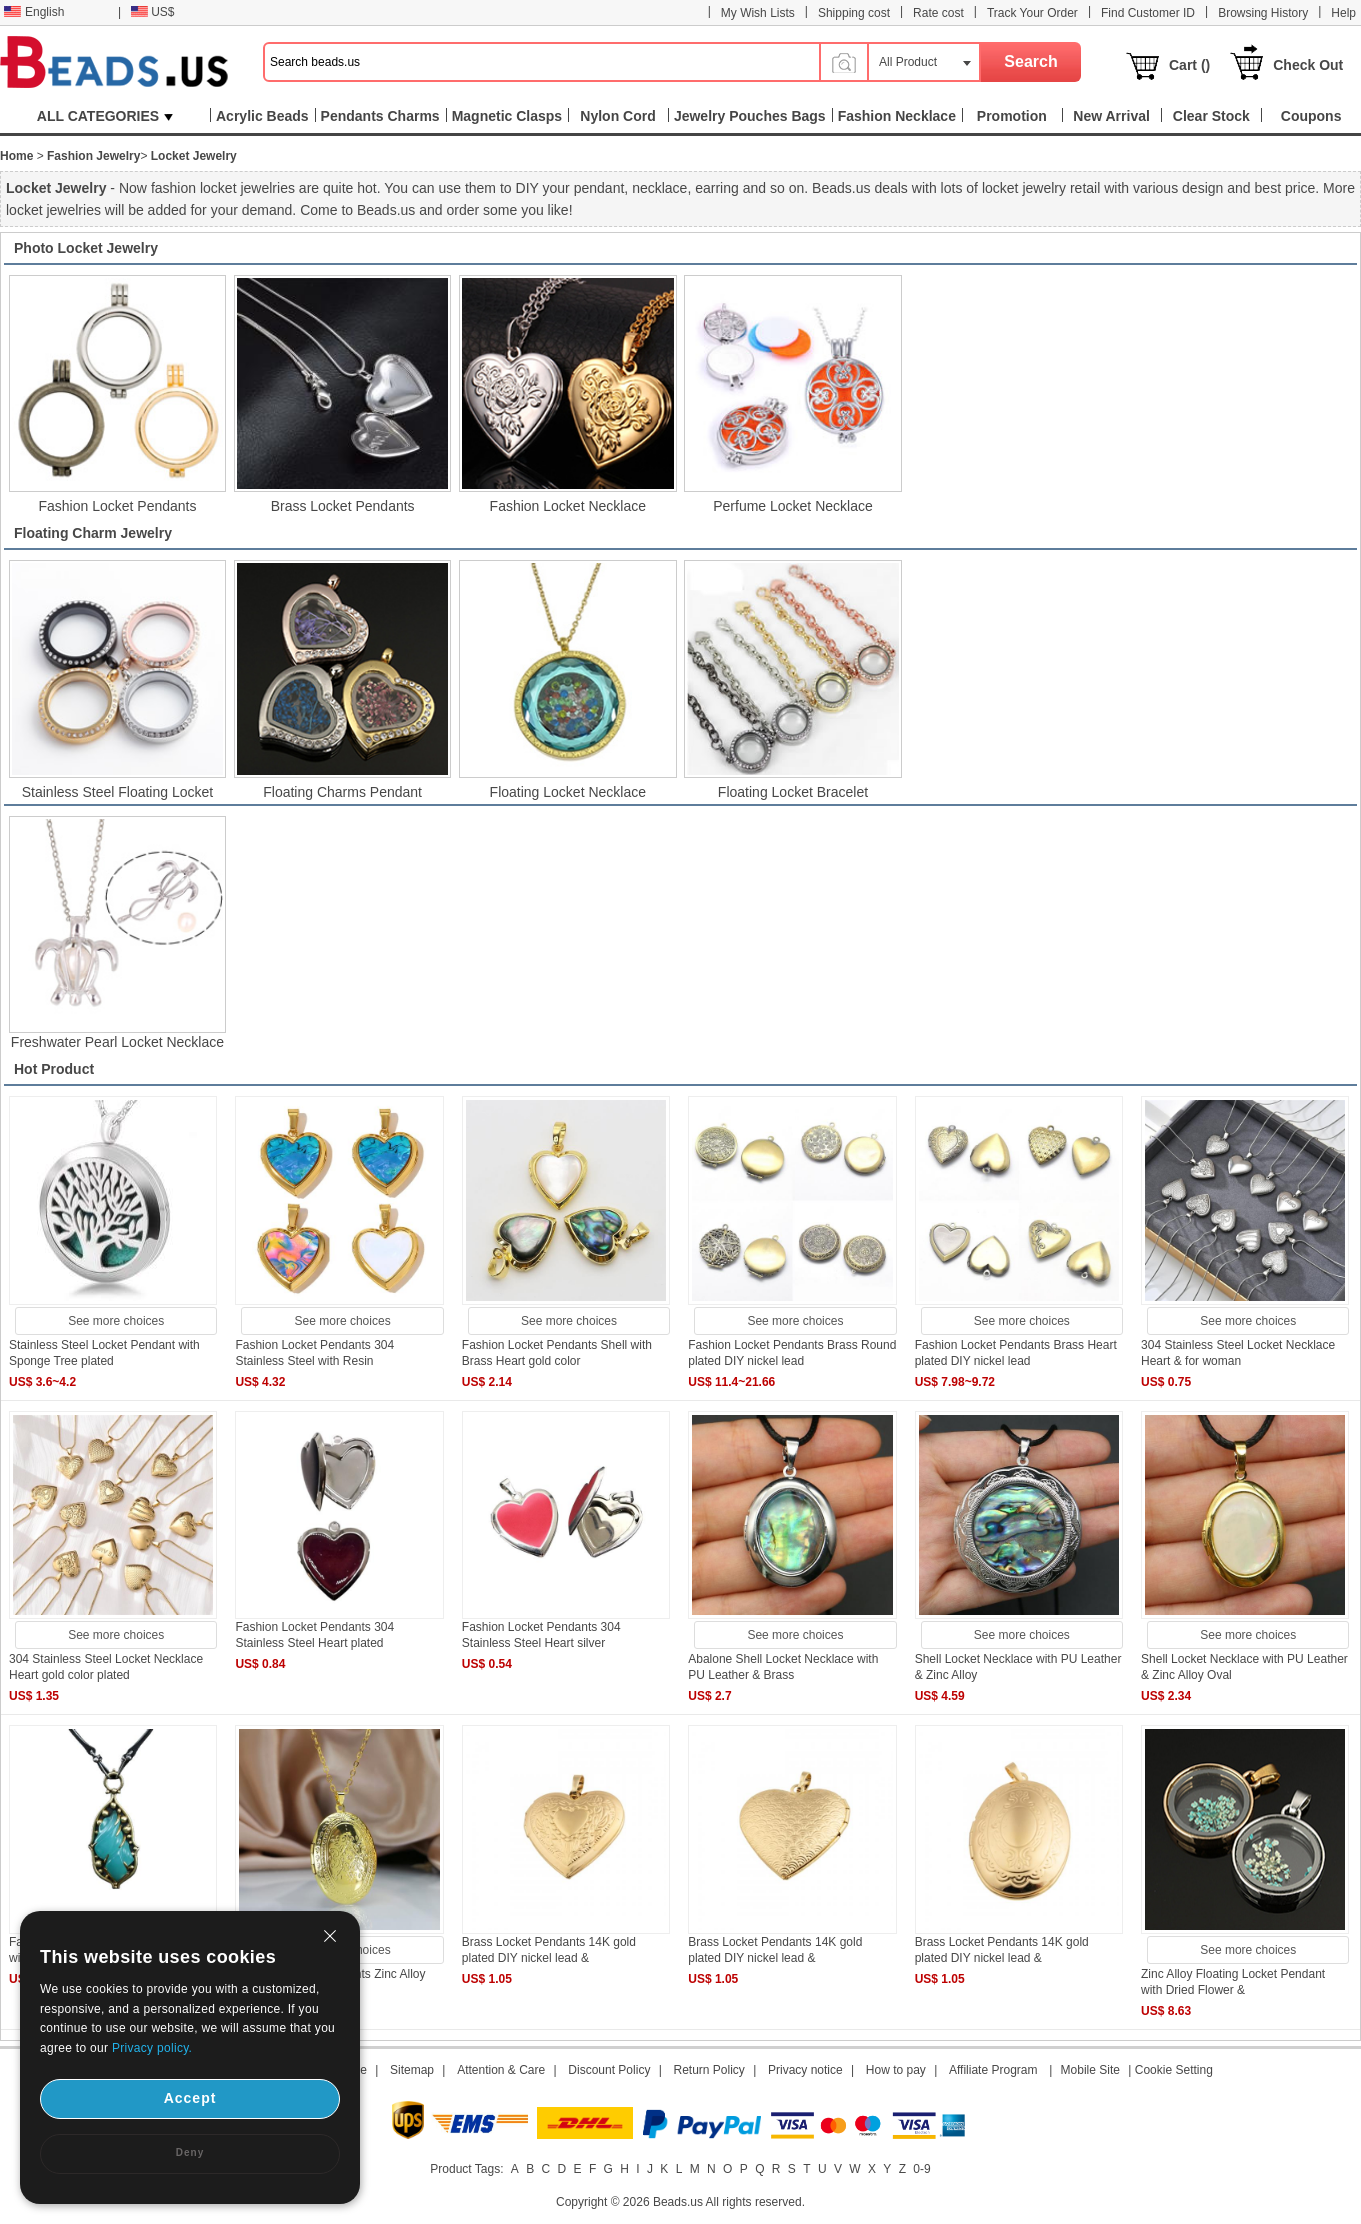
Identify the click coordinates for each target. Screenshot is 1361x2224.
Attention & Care (501, 2070)
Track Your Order (1032, 13)
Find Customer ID (1148, 13)
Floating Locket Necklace (568, 792)
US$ (152, 12)
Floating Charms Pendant (342, 792)
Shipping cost (854, 13)
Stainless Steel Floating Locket (117, 792)
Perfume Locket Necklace (793, 506)
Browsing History (1263, 13)
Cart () (1189, 65)
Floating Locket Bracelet (793, 792)
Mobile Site (1090, 2070)
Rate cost (938, 13)
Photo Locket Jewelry (86, 248)
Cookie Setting (1174, 2070)
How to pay (896, 2070)
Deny (190, 2152)
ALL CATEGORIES (105, 116)
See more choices (116, 1321)
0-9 (921, 2169)
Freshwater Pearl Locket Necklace (117, 1042)
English (34, 12)
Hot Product (54, 1069)
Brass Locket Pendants (343, 506)
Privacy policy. (152, 2048)
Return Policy (709, 2070)
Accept (190, 2098)
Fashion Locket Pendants (117, 506)
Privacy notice (805, 2070)
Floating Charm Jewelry (93, 533)
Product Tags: (466, 2169)
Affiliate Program (993, 2070)
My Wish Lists (758, 13)
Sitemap (412, 2070)
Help (1343, 13)
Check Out (1308, 65)
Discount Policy (609, 2070)
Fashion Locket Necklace (568, 506)
